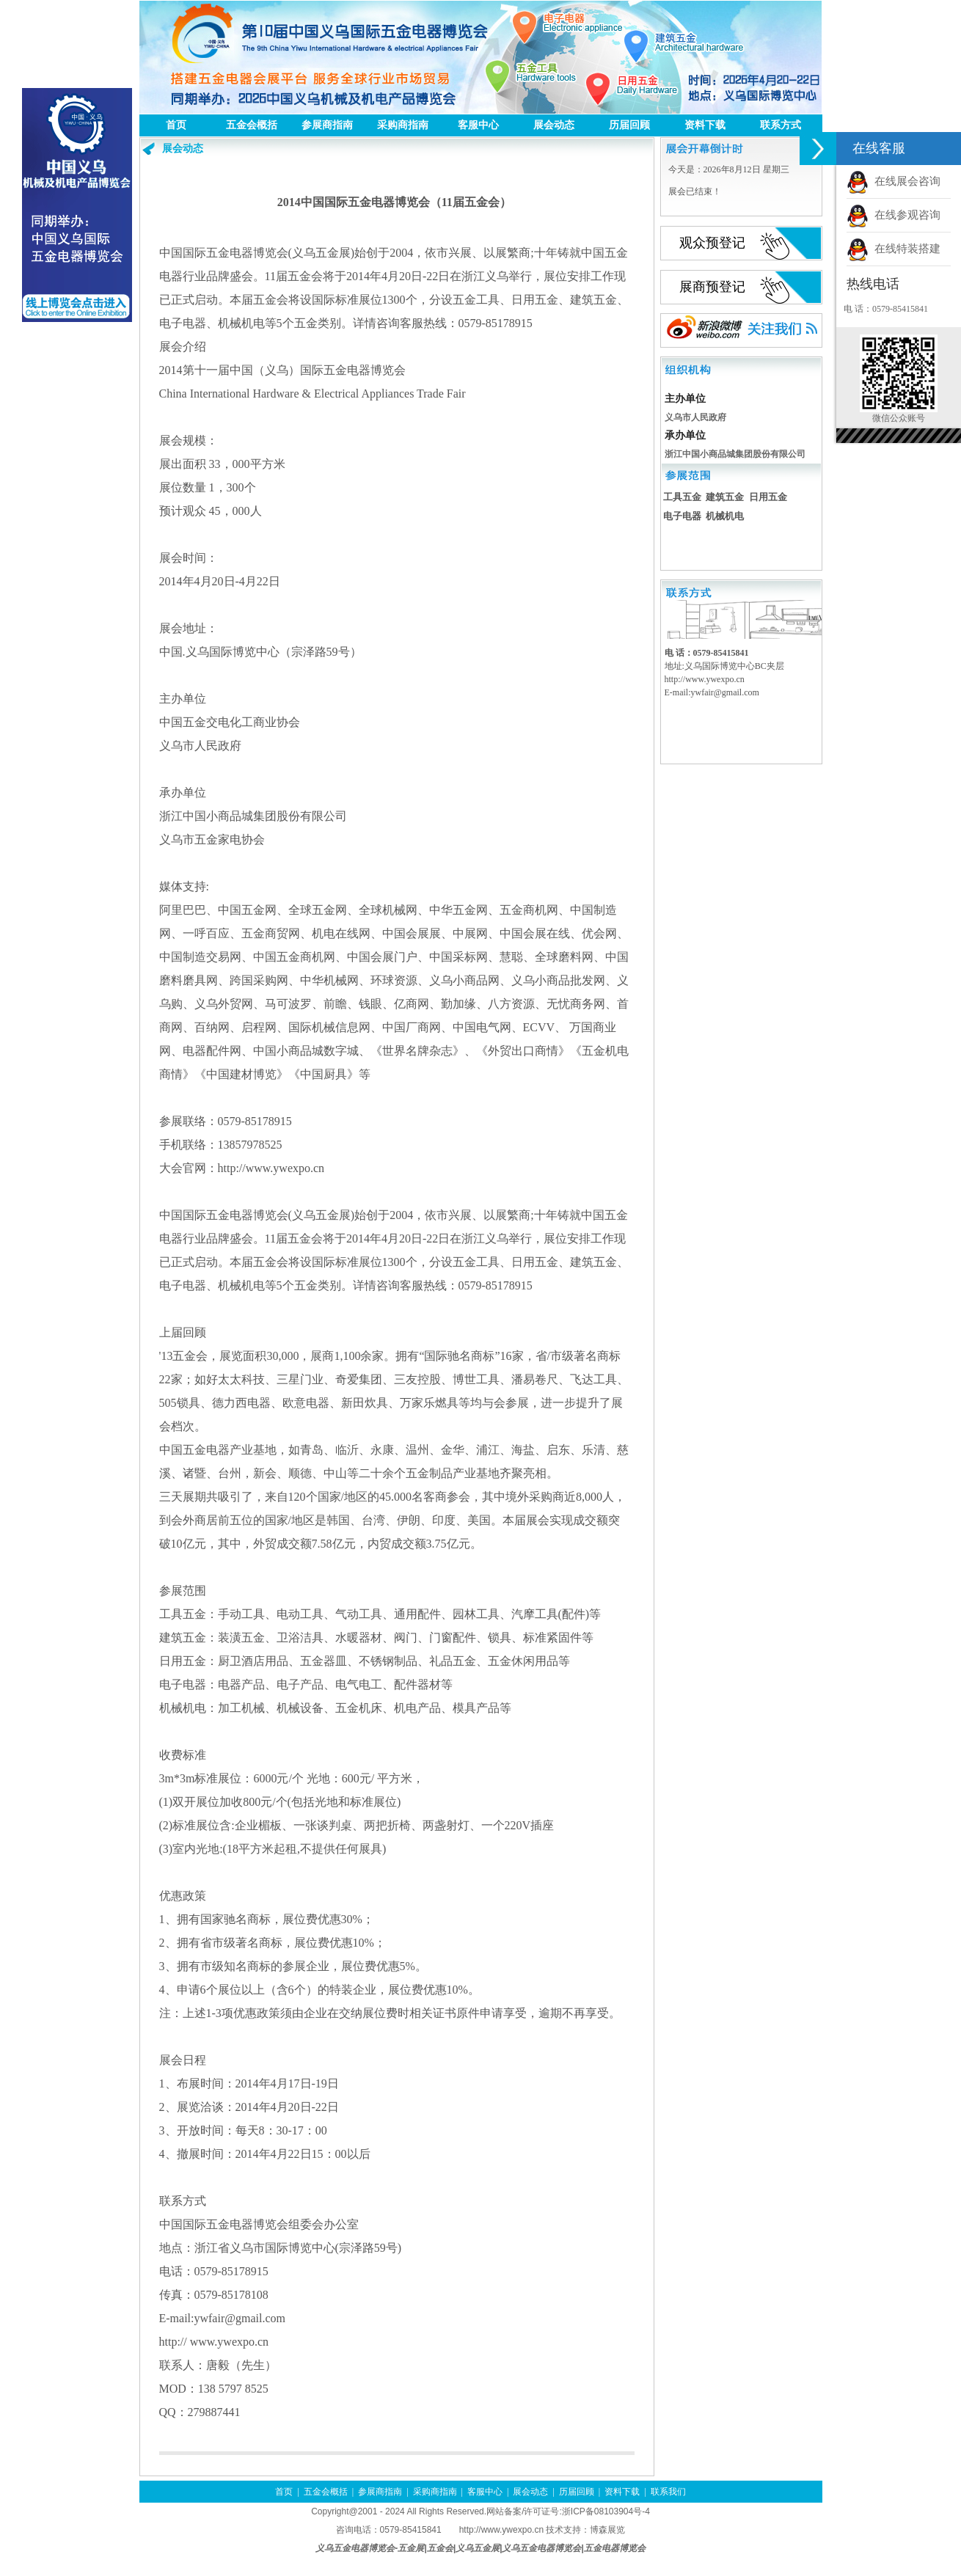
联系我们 (668, 2492)
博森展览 (607, 2530)
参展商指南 (327, 125)
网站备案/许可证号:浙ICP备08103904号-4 (568, 2511)
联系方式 (780, 125)
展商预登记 (712, 286)
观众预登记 (712, 242)
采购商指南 (402, 125)
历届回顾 (629, 125)
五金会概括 (251, 125)
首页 (176, 125)
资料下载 (705, 125)
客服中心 (478, 125)
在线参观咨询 (893, 215)
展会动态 (553, 125)
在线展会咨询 (893, 181)
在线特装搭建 (893, 249)
